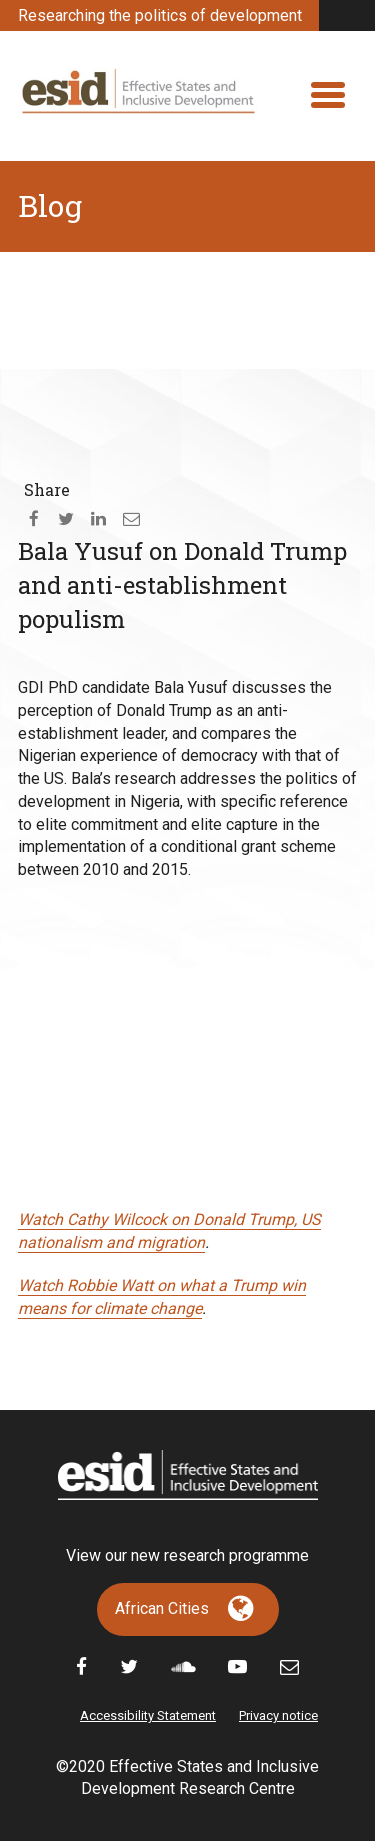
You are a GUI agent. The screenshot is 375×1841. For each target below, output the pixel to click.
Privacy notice (278, 1715)
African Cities (162, 1608)
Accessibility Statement (148, 1715)
